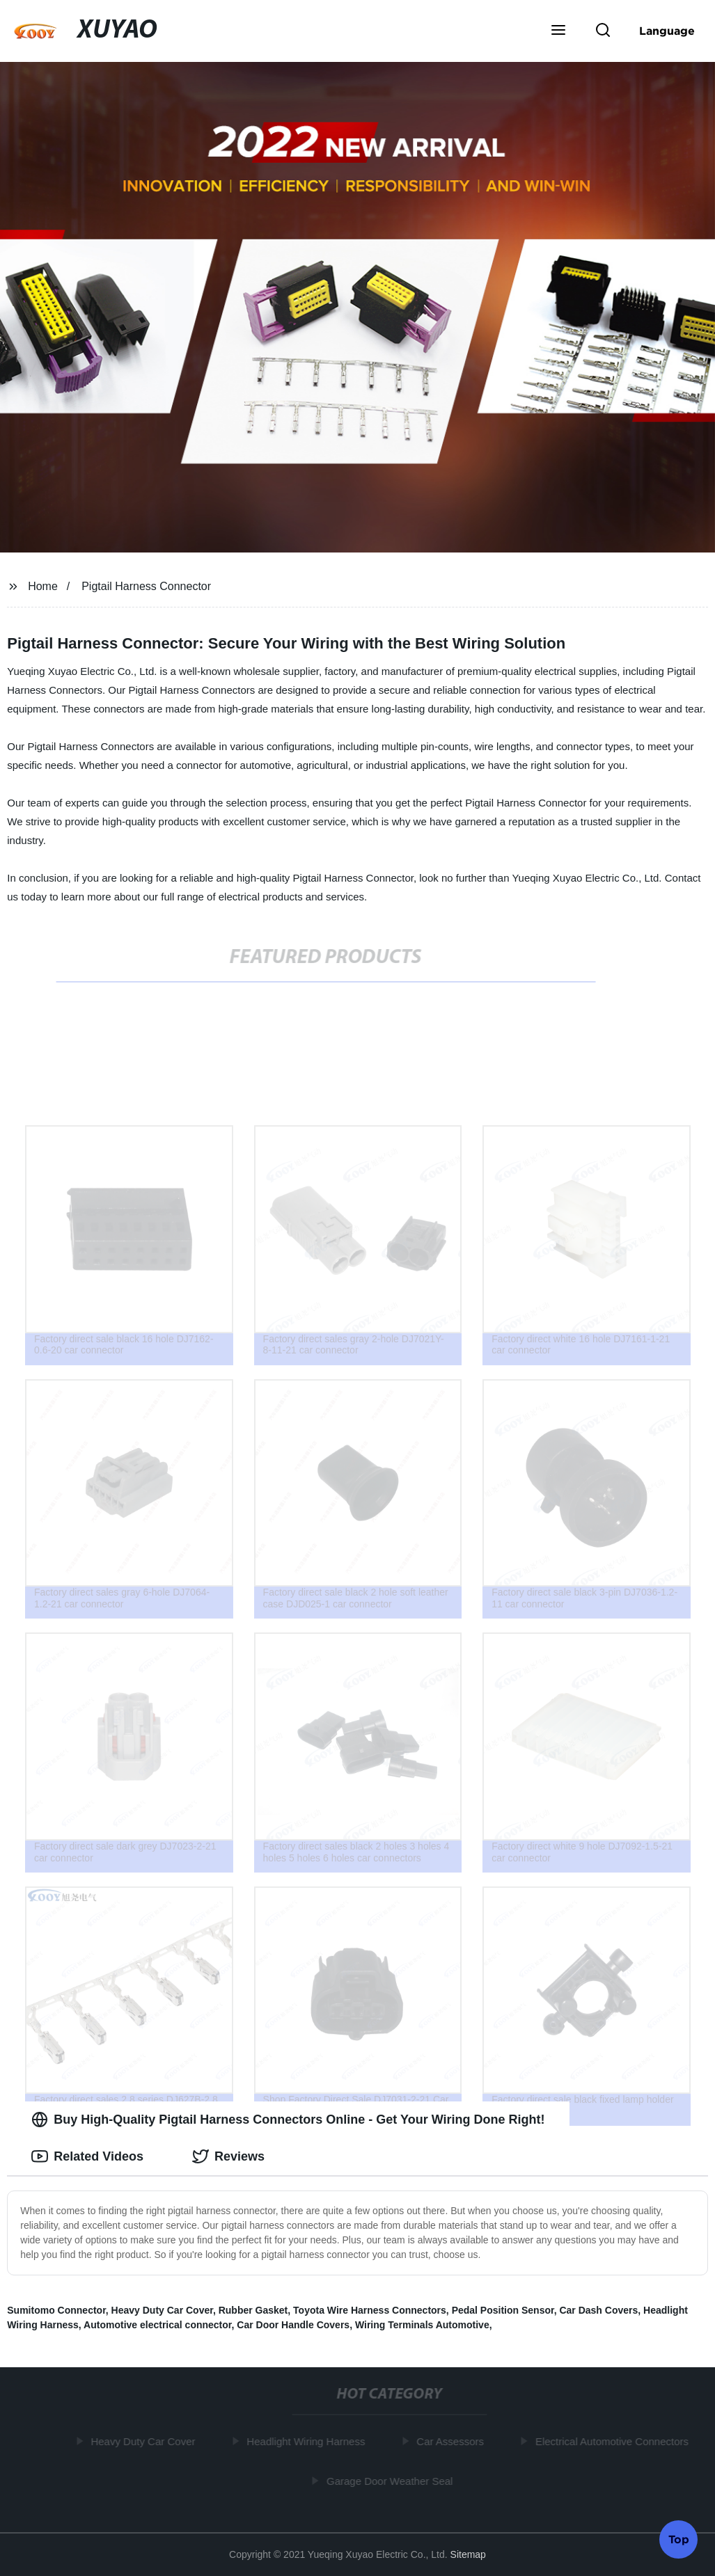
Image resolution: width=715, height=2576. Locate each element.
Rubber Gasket (253, 2310)
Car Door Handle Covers (293, 2324)
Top (678, 2538)
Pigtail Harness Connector (146, 586)
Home (43, 586)
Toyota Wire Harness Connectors (369, 2310)
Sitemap (468, 2554)
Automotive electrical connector (157, 2324)
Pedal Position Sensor (503, 2310)
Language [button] (667, 30)
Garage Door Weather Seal (392, 2480)
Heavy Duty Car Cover (162, 2310)
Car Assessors (453, 2441)
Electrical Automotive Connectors (614, 2441)
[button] (558, 31)
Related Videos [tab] (87, 2156)
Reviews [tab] (228, 2156)
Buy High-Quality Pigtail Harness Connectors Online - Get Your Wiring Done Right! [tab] (287, 2119)
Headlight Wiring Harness (308, 2441)
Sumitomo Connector (56, 2310)
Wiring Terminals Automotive (422, 2324)
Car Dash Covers (598, 2310)
